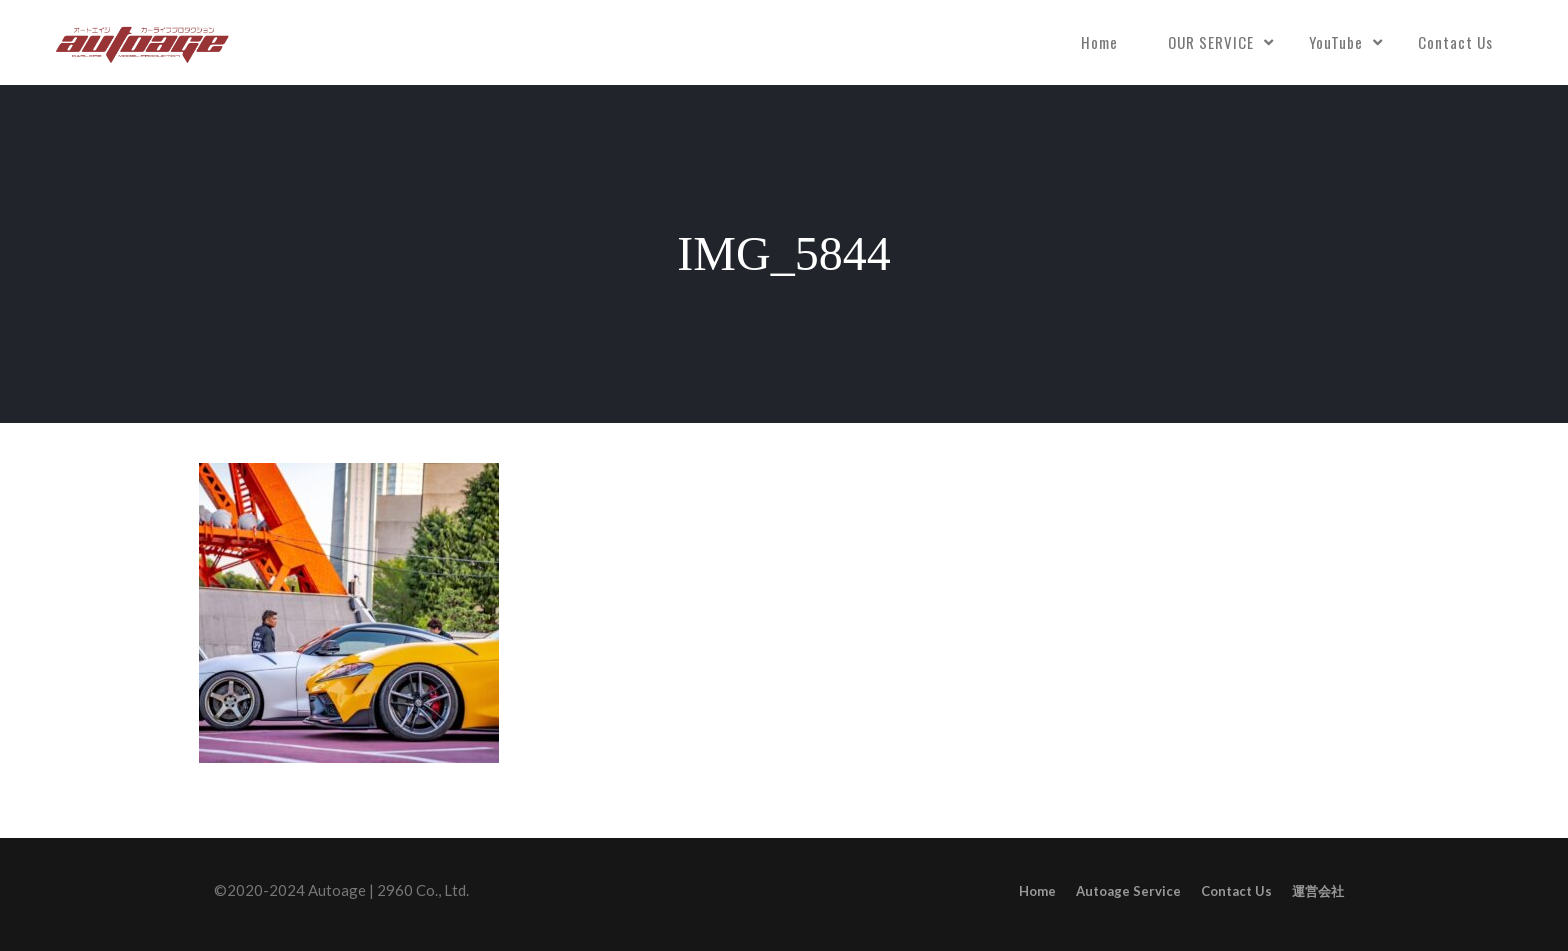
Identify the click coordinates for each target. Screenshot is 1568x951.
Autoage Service (1128, 891)
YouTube (1336, 42)
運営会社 (1318, 891)
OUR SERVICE (1211, 42)
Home (1099, 42)
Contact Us (1455, 42)
